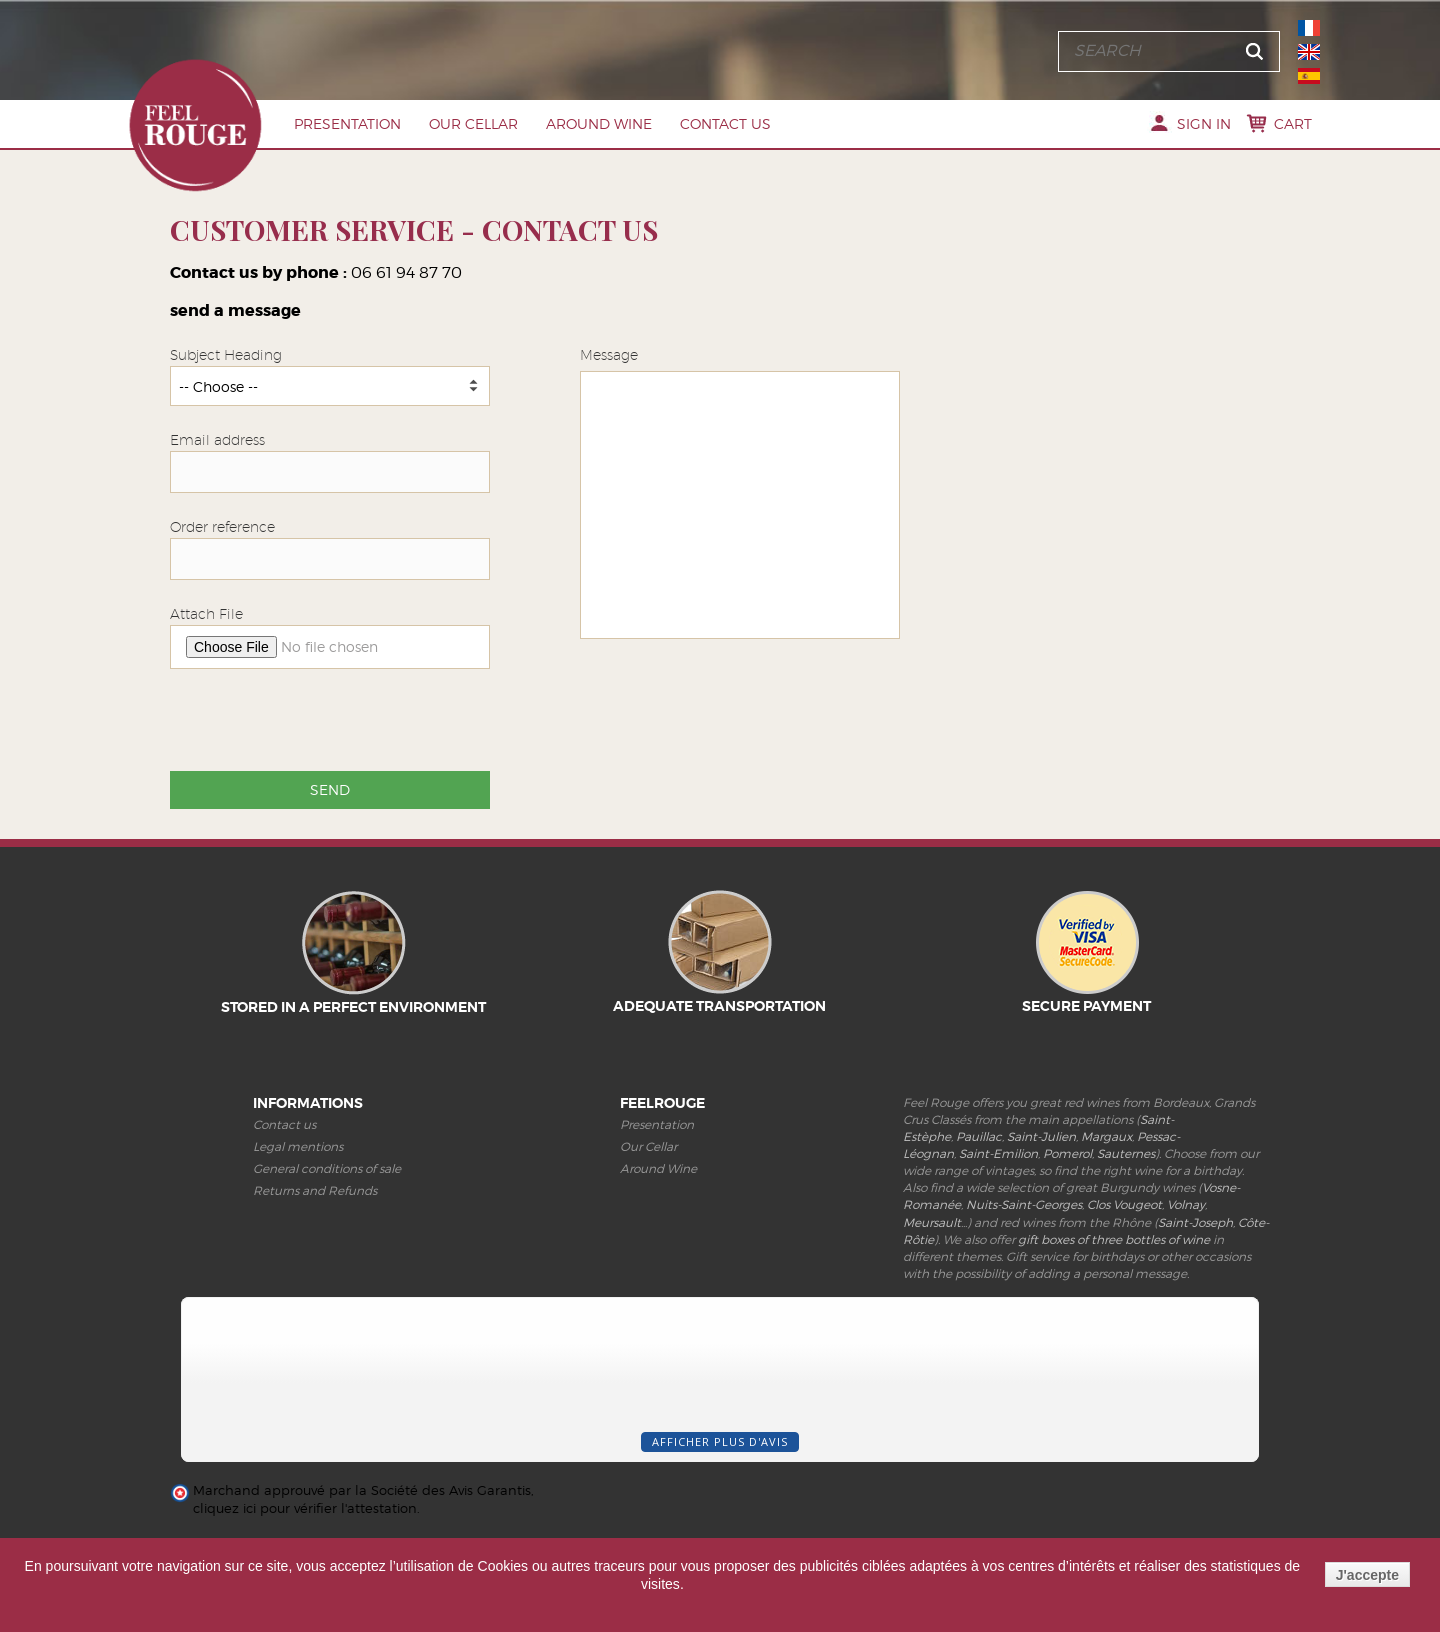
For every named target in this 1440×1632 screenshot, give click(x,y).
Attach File (206, 614)
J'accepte (1367, 1575)
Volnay (1186, 1204)
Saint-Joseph (1195, 1222)
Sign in (1204, 123)
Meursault (932, 1222)
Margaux (1106, 1136)
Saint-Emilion (998, 1153)
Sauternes (1126, 1153)
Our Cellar (473, 123)
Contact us (725, 123)
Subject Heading (226, 355)
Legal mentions (298, 1146)
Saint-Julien (1041, 1136)
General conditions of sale (327, 1168)
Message (609, 355)
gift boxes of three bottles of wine (1114, 1239)
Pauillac (979, 1136)
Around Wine (599, 123)
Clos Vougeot (1124, 1204)
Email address (217, 440)
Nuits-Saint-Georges (1024, 1204)
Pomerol (1067, 1153)
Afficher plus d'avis (720, 1441)
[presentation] (322, 723)
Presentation (347, 123)
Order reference (222, 527)
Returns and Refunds (315, 1190)
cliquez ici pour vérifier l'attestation (305, 1508)
